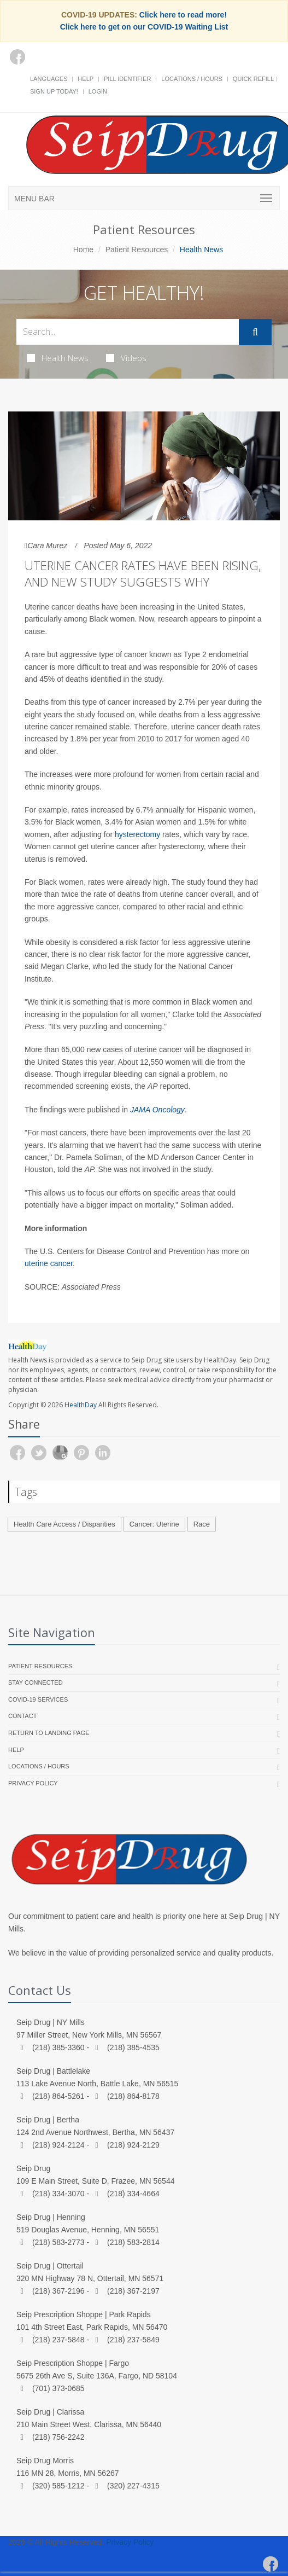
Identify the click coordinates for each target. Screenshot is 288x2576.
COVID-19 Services (38, 1699)
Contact (22, 1716)
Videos (126, 357)
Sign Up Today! (54, 91)
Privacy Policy (33, 1783)
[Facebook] (17, 57)
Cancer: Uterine (154, 1524)
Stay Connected (35, 1682)
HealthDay (80, 1404)
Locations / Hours (191, 79)
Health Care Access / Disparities (64, 1524)
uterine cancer (49, 1263)
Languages (48, 79)
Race (201, 1524)
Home (83, 249)
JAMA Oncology (157, 1109)
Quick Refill (253, 79)
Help (85, 79)
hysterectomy (137, 834)
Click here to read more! (183, 14)
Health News (58, 357)
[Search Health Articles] (127, 332)
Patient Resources (136, 249)
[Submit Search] (255, 332)
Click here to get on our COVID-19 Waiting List (144, 26)
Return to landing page (49, 1733)
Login (98, 91)
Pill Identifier (127, 79)
